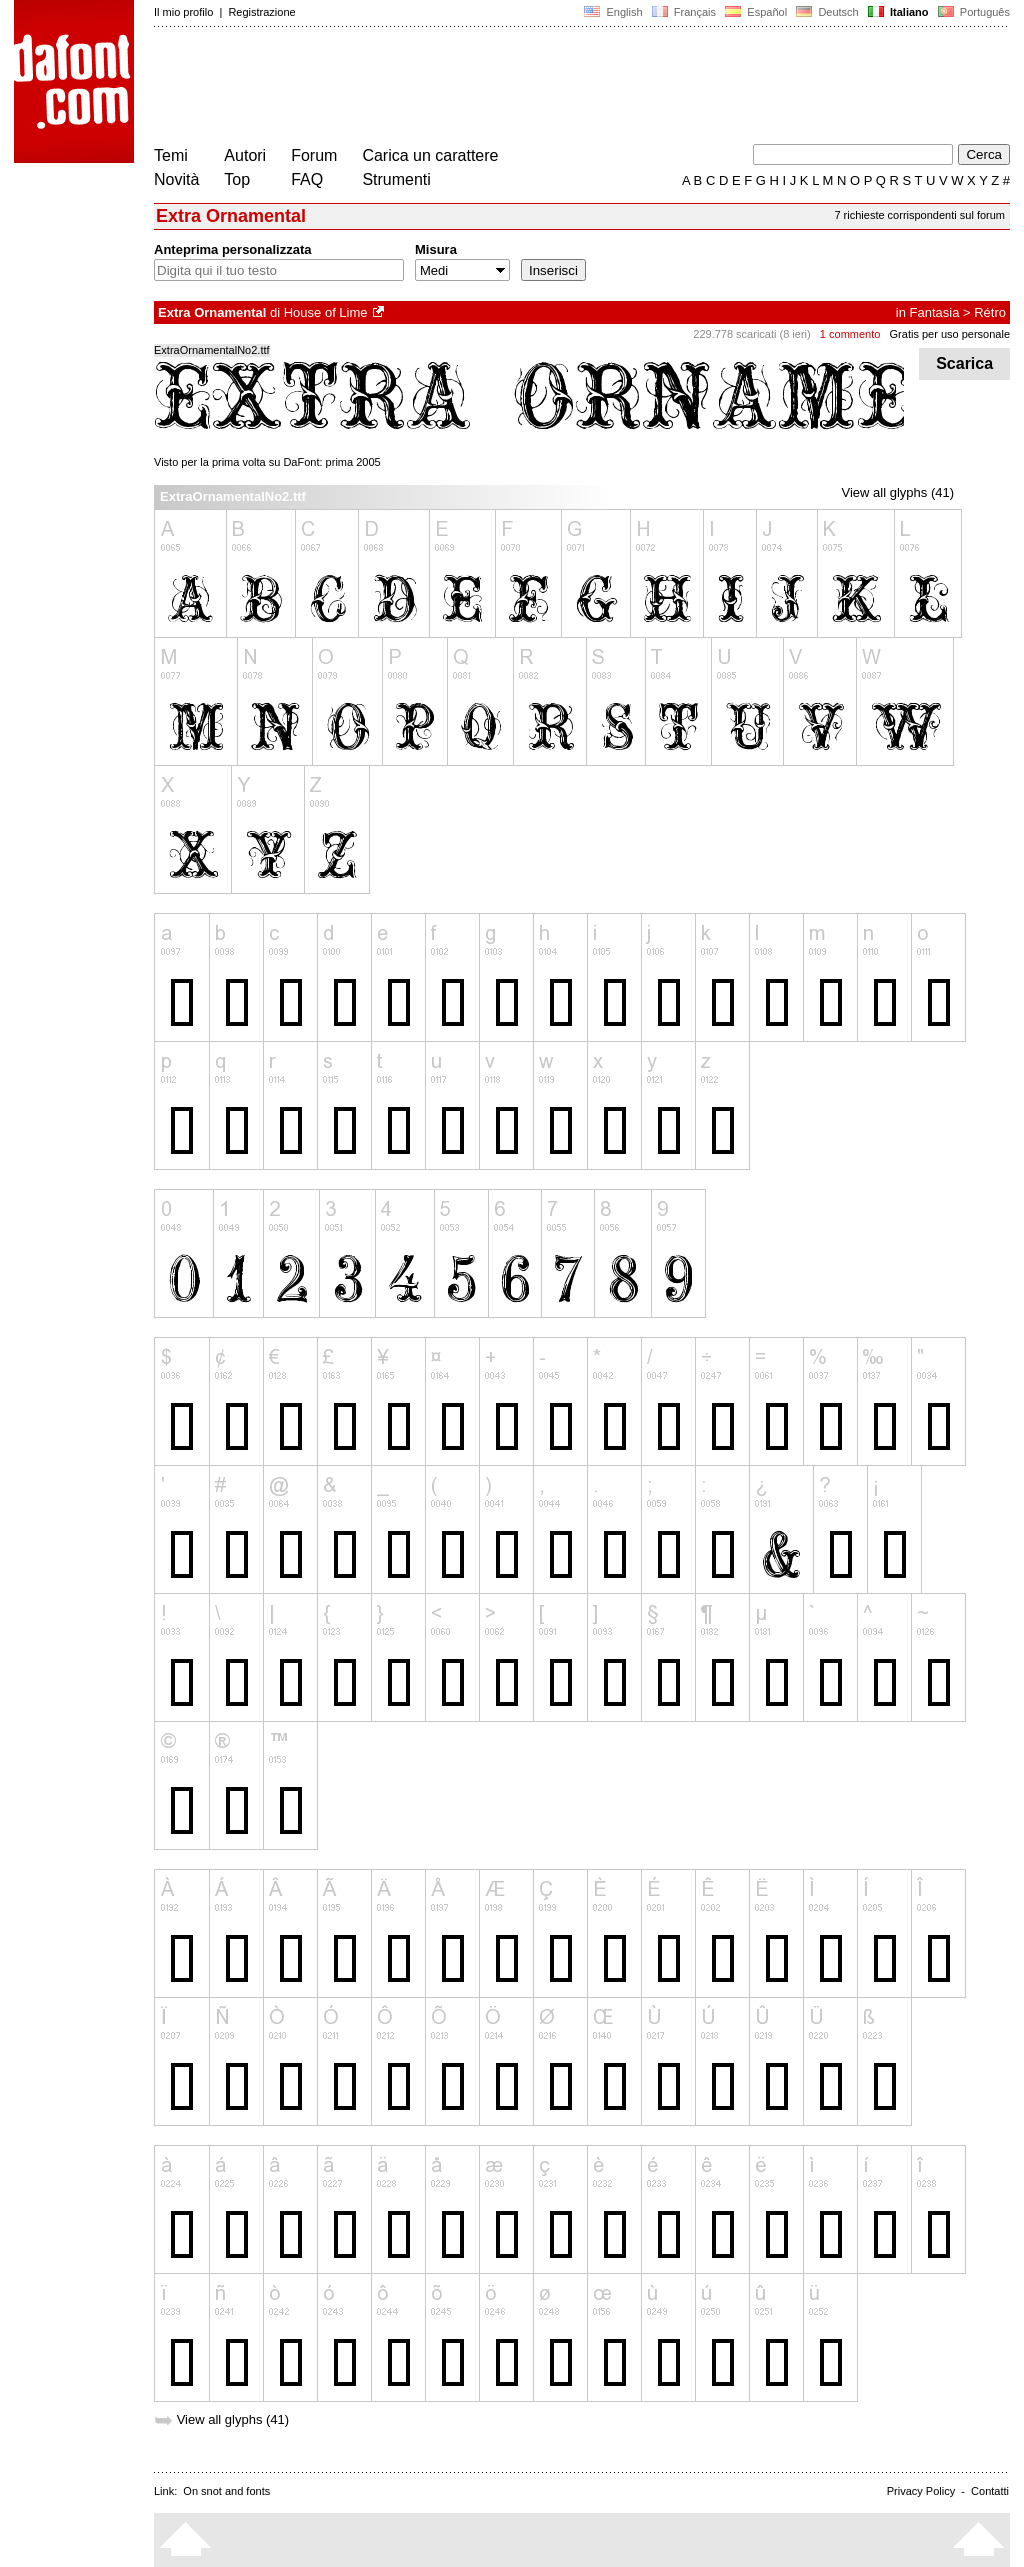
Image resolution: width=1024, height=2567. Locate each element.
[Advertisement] (518, 88)
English (613, 12)
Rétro (990, 312)
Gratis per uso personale (950, 334)
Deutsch (827, 12)
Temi (171, 155)
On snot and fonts (226, 2491)
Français (684, 12)
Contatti (990, 2491)
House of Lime (326, 312)
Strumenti (396, 179)
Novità (176, 179)
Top (237, 179)
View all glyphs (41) (898, 492)
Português (972, 12)
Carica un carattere (430, 155)
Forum (314, 155)
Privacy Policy (921, 2491)
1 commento (850, 334)
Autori (245, 155)
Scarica (964, 363)
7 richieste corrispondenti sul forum (919, 215)
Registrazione (261, 12)
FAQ (307, 179)
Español (756, 12)
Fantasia (935, 312)
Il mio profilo (183, 12)
